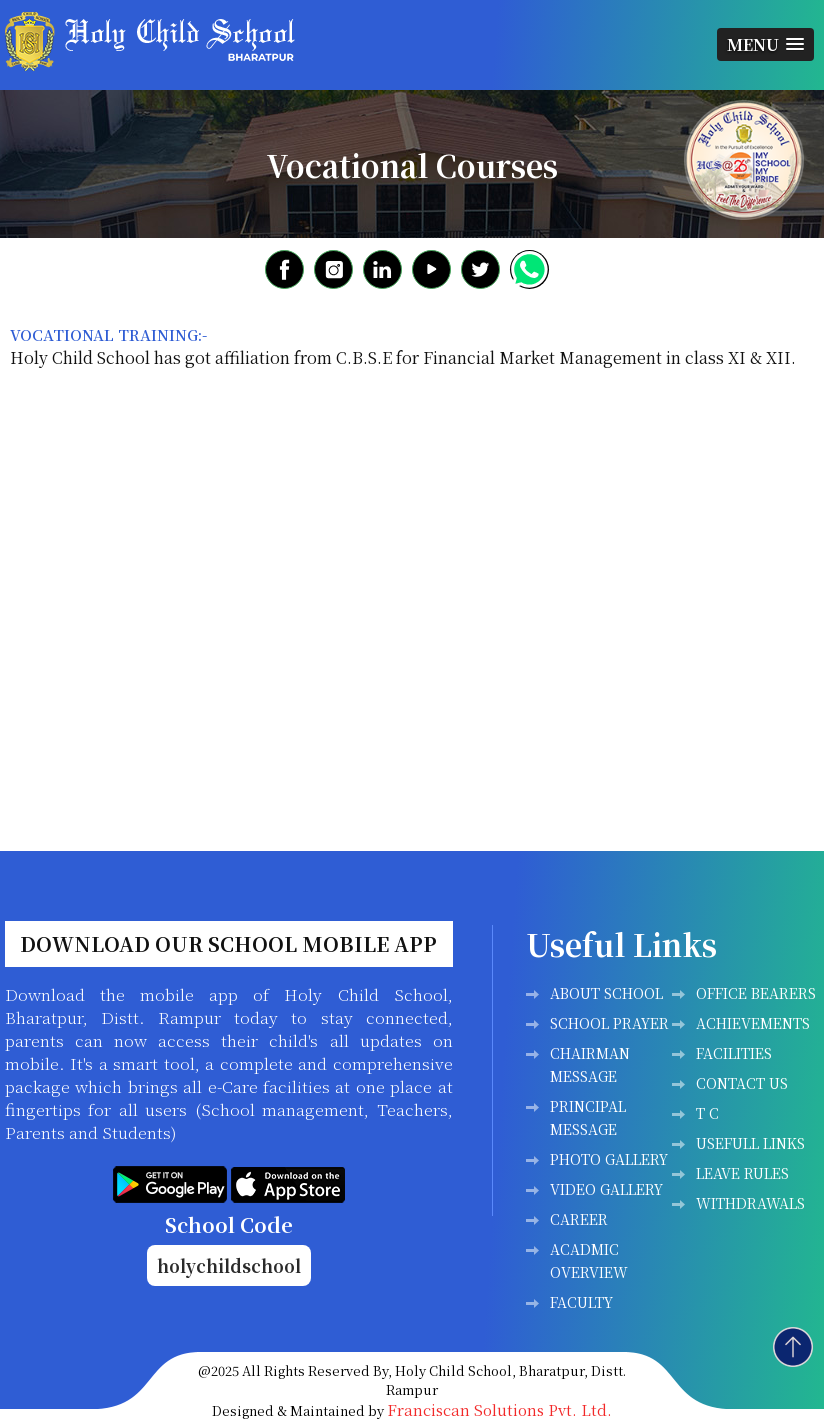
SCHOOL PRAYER (609, 1023)
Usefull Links (750, 1143)
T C (707, 1113)
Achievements (753, 1023)
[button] (765, 44)
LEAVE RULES (742, 1173)
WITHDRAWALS (750, 1203)
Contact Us (742, 1083)
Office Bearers (756, 993)
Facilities (734, 1053)
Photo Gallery (609, 1159)
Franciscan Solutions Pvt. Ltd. (499, 1409)
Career (579, 1219)
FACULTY (581, 1302)
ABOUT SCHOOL (606, 993)
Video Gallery (606, 1189)
